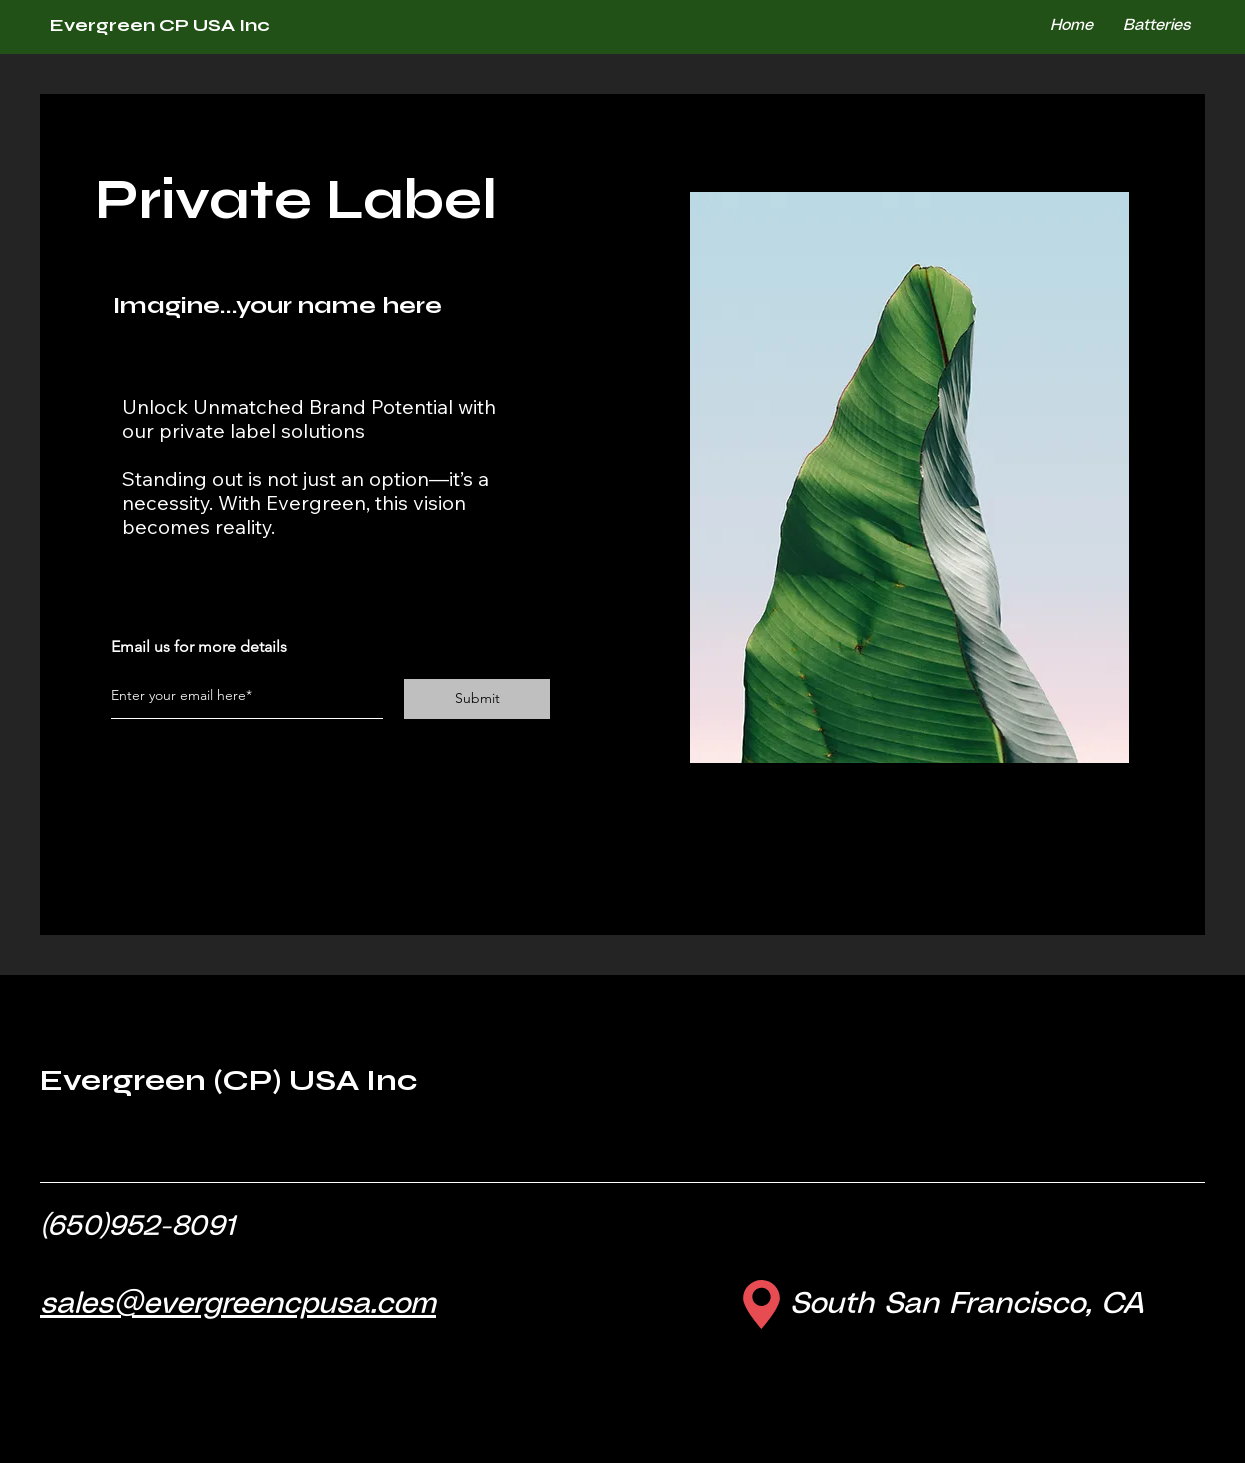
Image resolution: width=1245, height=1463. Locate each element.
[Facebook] (118, 600)
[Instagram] (178, 600)
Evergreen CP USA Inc (160, 25)
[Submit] (477, 699)
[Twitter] (148, 600)
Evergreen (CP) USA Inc (228, 1080)
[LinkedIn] (208, 600)
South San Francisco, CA (966, 1304)
